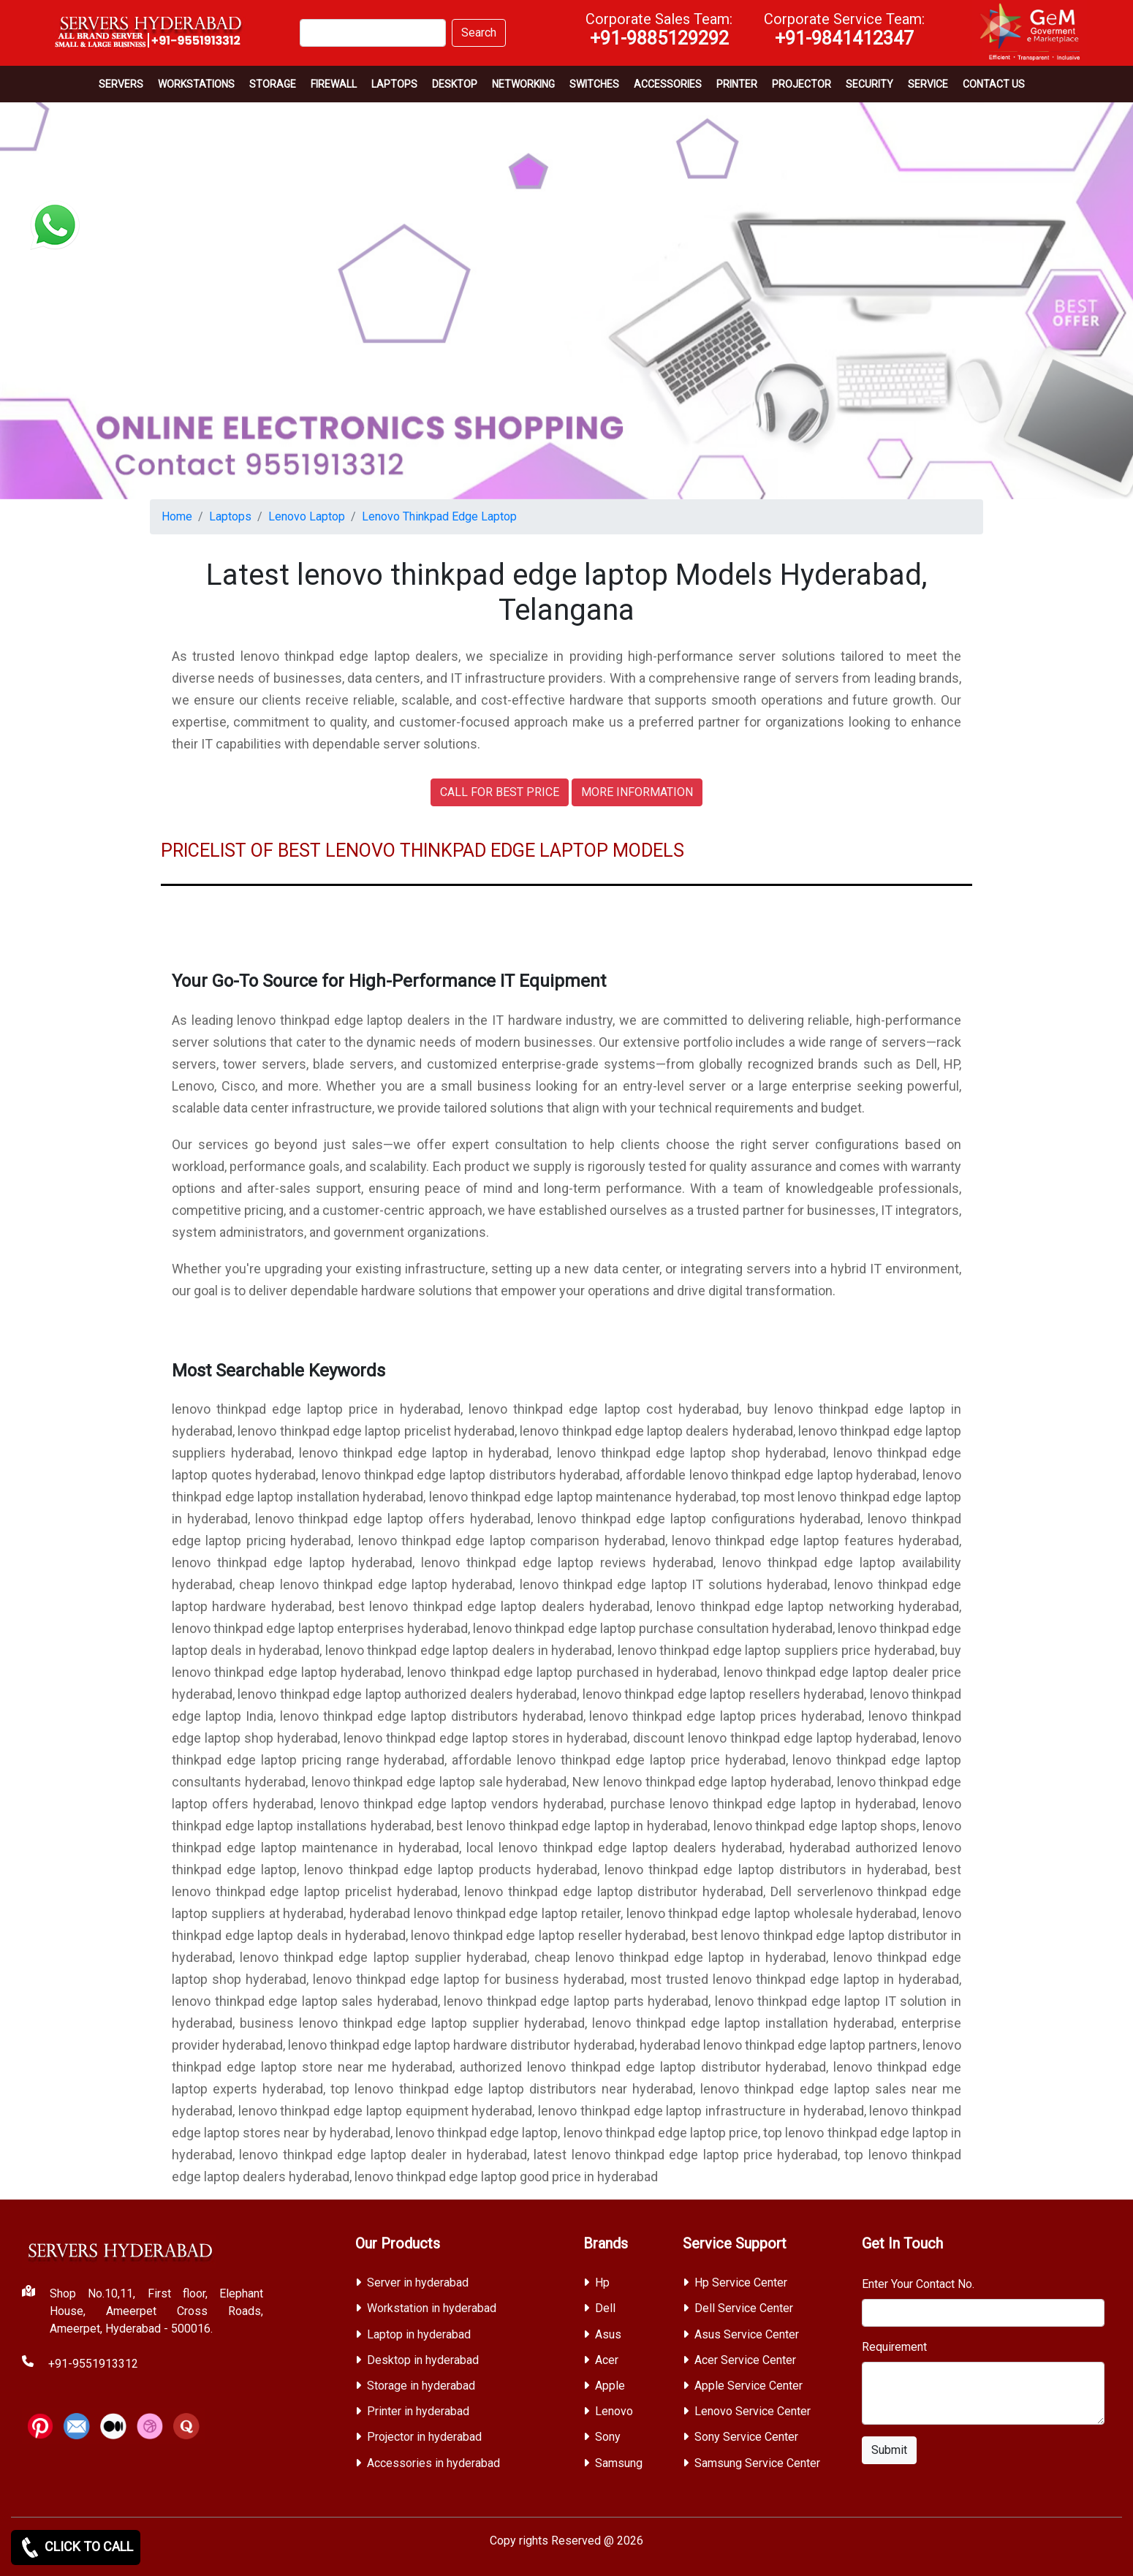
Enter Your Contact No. (918, 2284)
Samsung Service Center (757, 2463)
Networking (523, 84)
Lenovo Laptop (306, 516)
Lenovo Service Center (752, 2411)
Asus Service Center (746, 2334)
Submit (889, 2450)
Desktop (454, 84)
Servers (121, 84)
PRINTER (736, 84)
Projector (801, 84)
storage (272, 84)
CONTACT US (994, 84)
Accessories (668, 84)
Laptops (394, 84)
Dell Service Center (743, 2308)
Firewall (334, 84)
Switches (594, 84)
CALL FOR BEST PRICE (499, 792)
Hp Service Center (740, 2282)
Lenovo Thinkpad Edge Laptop (439, 516)
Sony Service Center (746, 2437)
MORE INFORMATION (637, 792)
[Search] (373, 33)
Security (869, 84)
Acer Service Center (745, 2360)
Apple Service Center (748, 2386)
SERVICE (928, 84)
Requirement (894, 2347)
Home (177, 516)
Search (478, 32)
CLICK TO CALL (75, 2547)
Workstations (196, 84)
